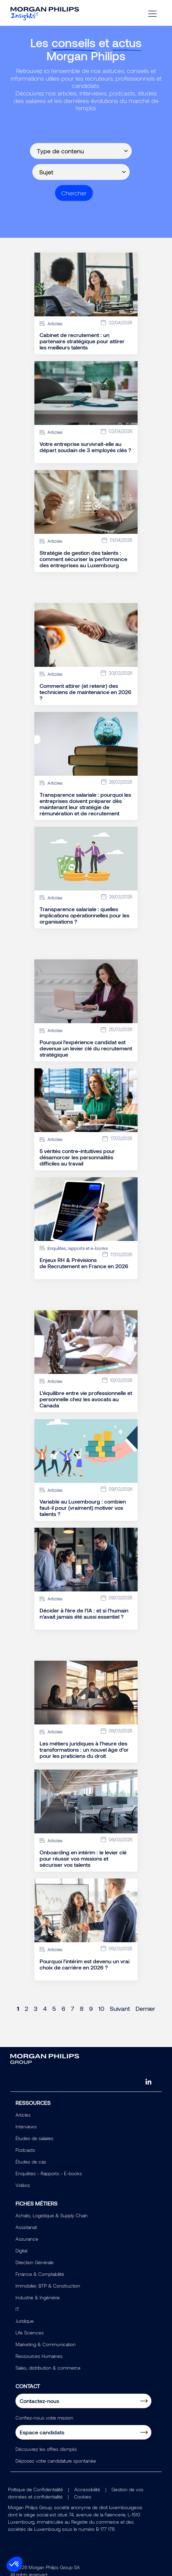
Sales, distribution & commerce (47, 2368)
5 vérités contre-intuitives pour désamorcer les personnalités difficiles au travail (77, 1157)
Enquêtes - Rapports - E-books (48, 2173)
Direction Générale (34, 2262)
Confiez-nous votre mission (44, 2418)
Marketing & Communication (45, 2344)
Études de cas (30, 2162)
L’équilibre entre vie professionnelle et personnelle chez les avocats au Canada (86, 1399)
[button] (14, 2564)
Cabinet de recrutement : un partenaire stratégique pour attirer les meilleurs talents (82, 341)
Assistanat (26, 2227)
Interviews (26, 2126)
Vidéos (22, 2185)
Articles (23, 2115)
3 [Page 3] (35, 2008)
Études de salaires (34, 2138)
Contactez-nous (39, 2400)
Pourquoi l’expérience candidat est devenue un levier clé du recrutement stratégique (86, 1048)
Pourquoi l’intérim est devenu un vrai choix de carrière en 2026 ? (84, 1964)
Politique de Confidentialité (35, 2489)
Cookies (82, 2496)
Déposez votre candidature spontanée (55, 2461)
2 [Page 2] (26, 2008)
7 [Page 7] (72, 2008)
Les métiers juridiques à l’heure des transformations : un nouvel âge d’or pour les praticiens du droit (84, 1749)
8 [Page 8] (82, 2008)
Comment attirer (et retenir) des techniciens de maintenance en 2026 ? (85, 692)
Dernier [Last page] (145, 2008)
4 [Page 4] (45, 2008)
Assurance (26, 2239)
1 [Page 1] (18, 2008)
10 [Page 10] (101, 2008)
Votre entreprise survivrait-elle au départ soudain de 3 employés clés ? (85, 447)
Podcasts (25, 2150)
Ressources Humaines (39, 2356)
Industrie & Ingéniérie (37, 2297)
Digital (21, 2250)
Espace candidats (42, 2432)
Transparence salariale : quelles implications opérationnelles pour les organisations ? (84, 915)
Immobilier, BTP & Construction (47, 2286)
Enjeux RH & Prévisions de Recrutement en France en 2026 (84, 1263)
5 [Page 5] (54, 2008)
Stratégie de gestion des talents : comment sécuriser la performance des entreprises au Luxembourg (83, 559)
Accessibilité (87, 2489)
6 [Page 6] (63, 2008)
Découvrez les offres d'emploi (46, 2449)
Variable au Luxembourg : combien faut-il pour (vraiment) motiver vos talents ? (83, 1507)
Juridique (24, 2321)
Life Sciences (29, 2332)
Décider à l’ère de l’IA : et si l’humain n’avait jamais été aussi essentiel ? (84, 1613)
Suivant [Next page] (120, 2008)
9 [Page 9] (91, 2008)
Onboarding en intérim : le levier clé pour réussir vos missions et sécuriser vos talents (83, 1858)
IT (17, 2309)
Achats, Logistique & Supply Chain (51, 2215)
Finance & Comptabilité (39, 2274)
